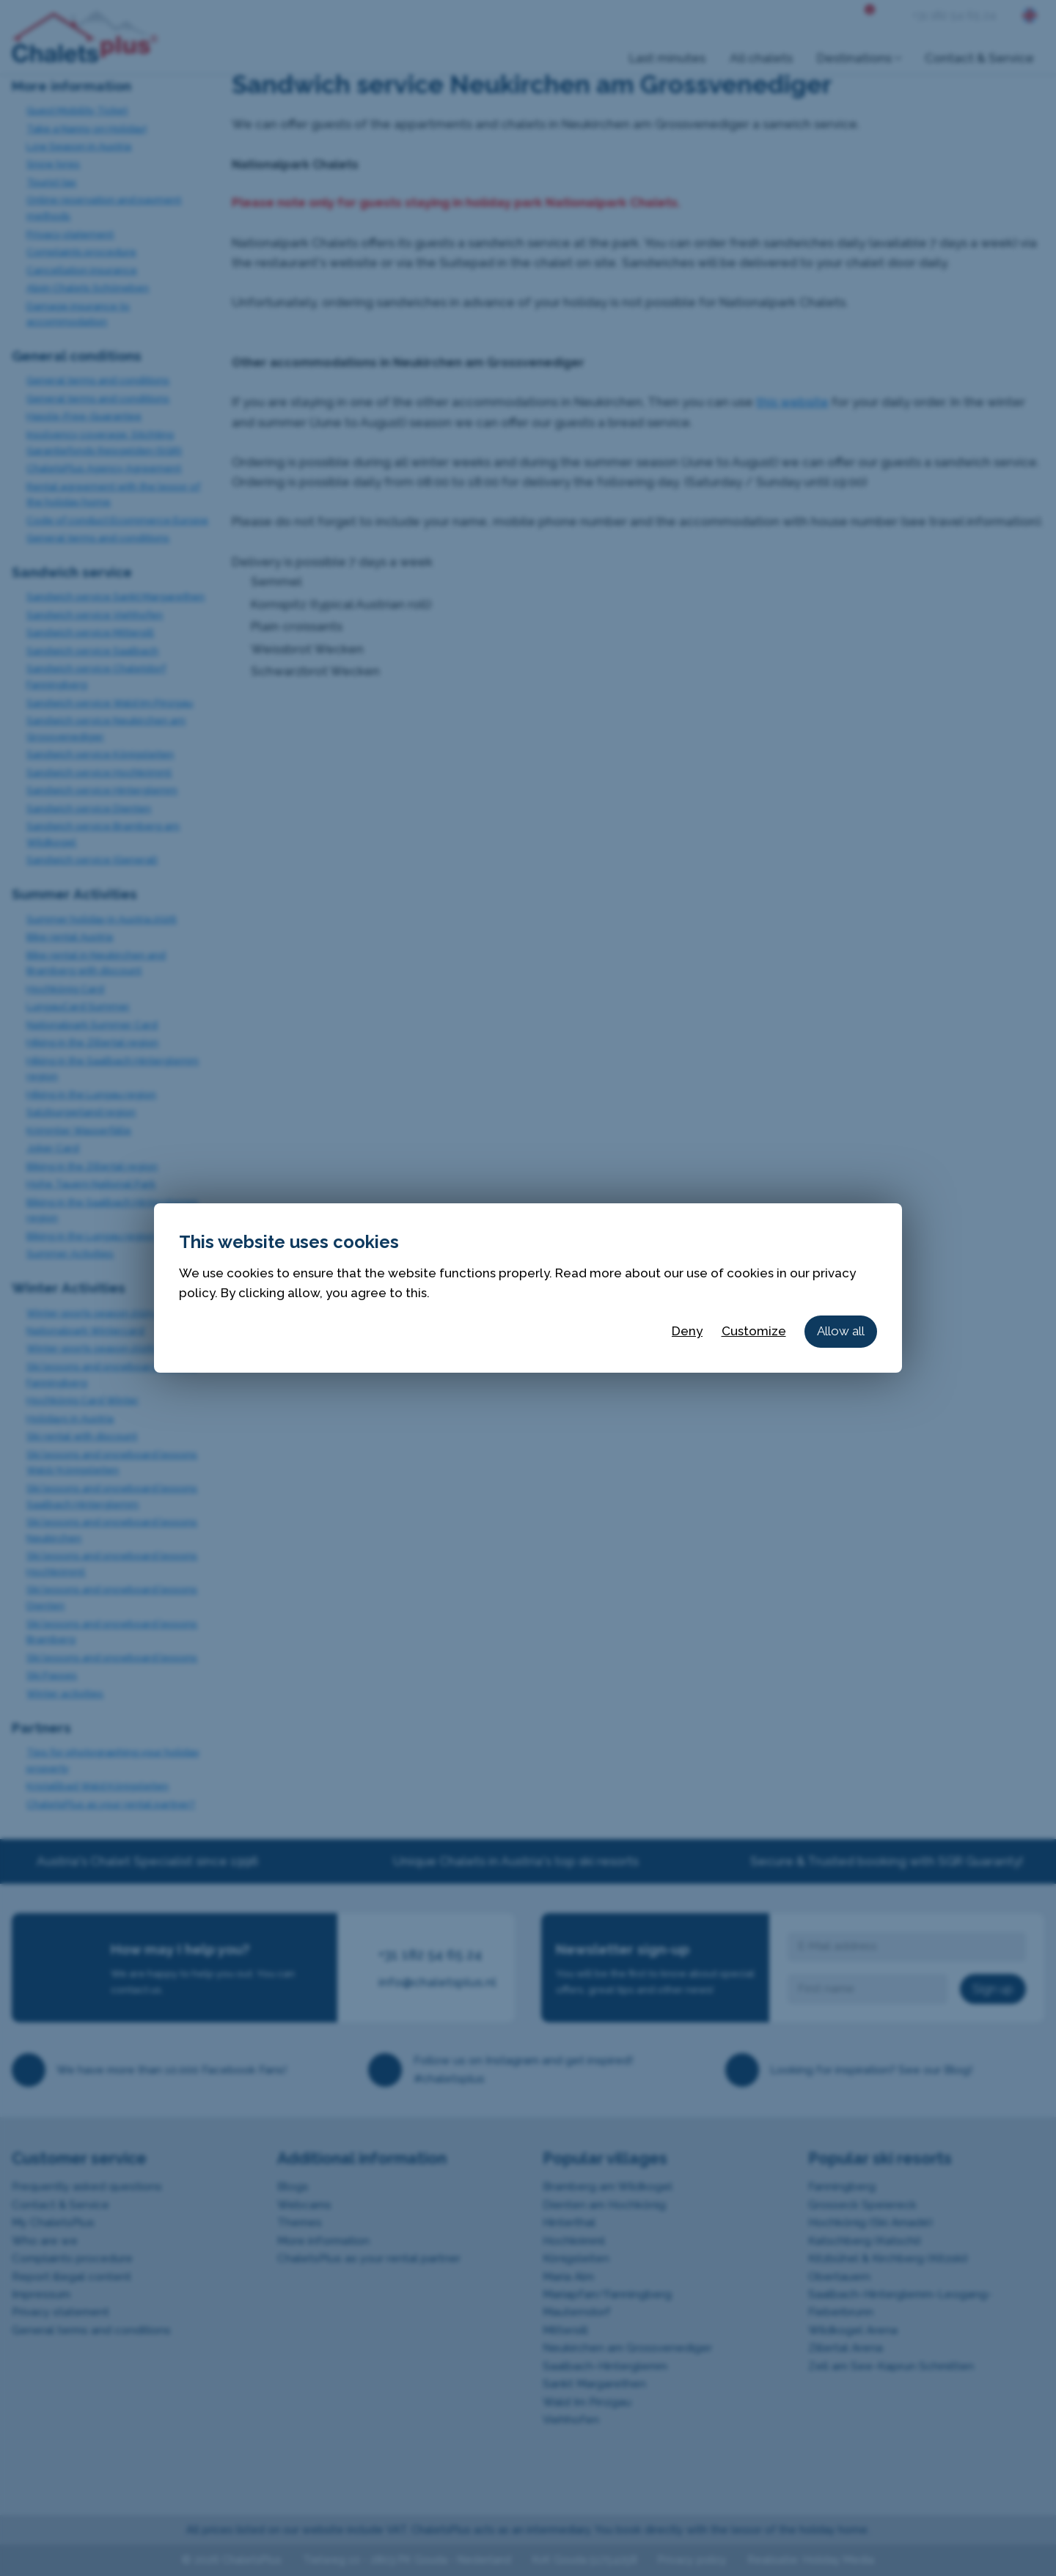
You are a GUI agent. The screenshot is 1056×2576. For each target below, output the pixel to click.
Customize (754, 1331)
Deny (687, 1331)
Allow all (841, 1331)
